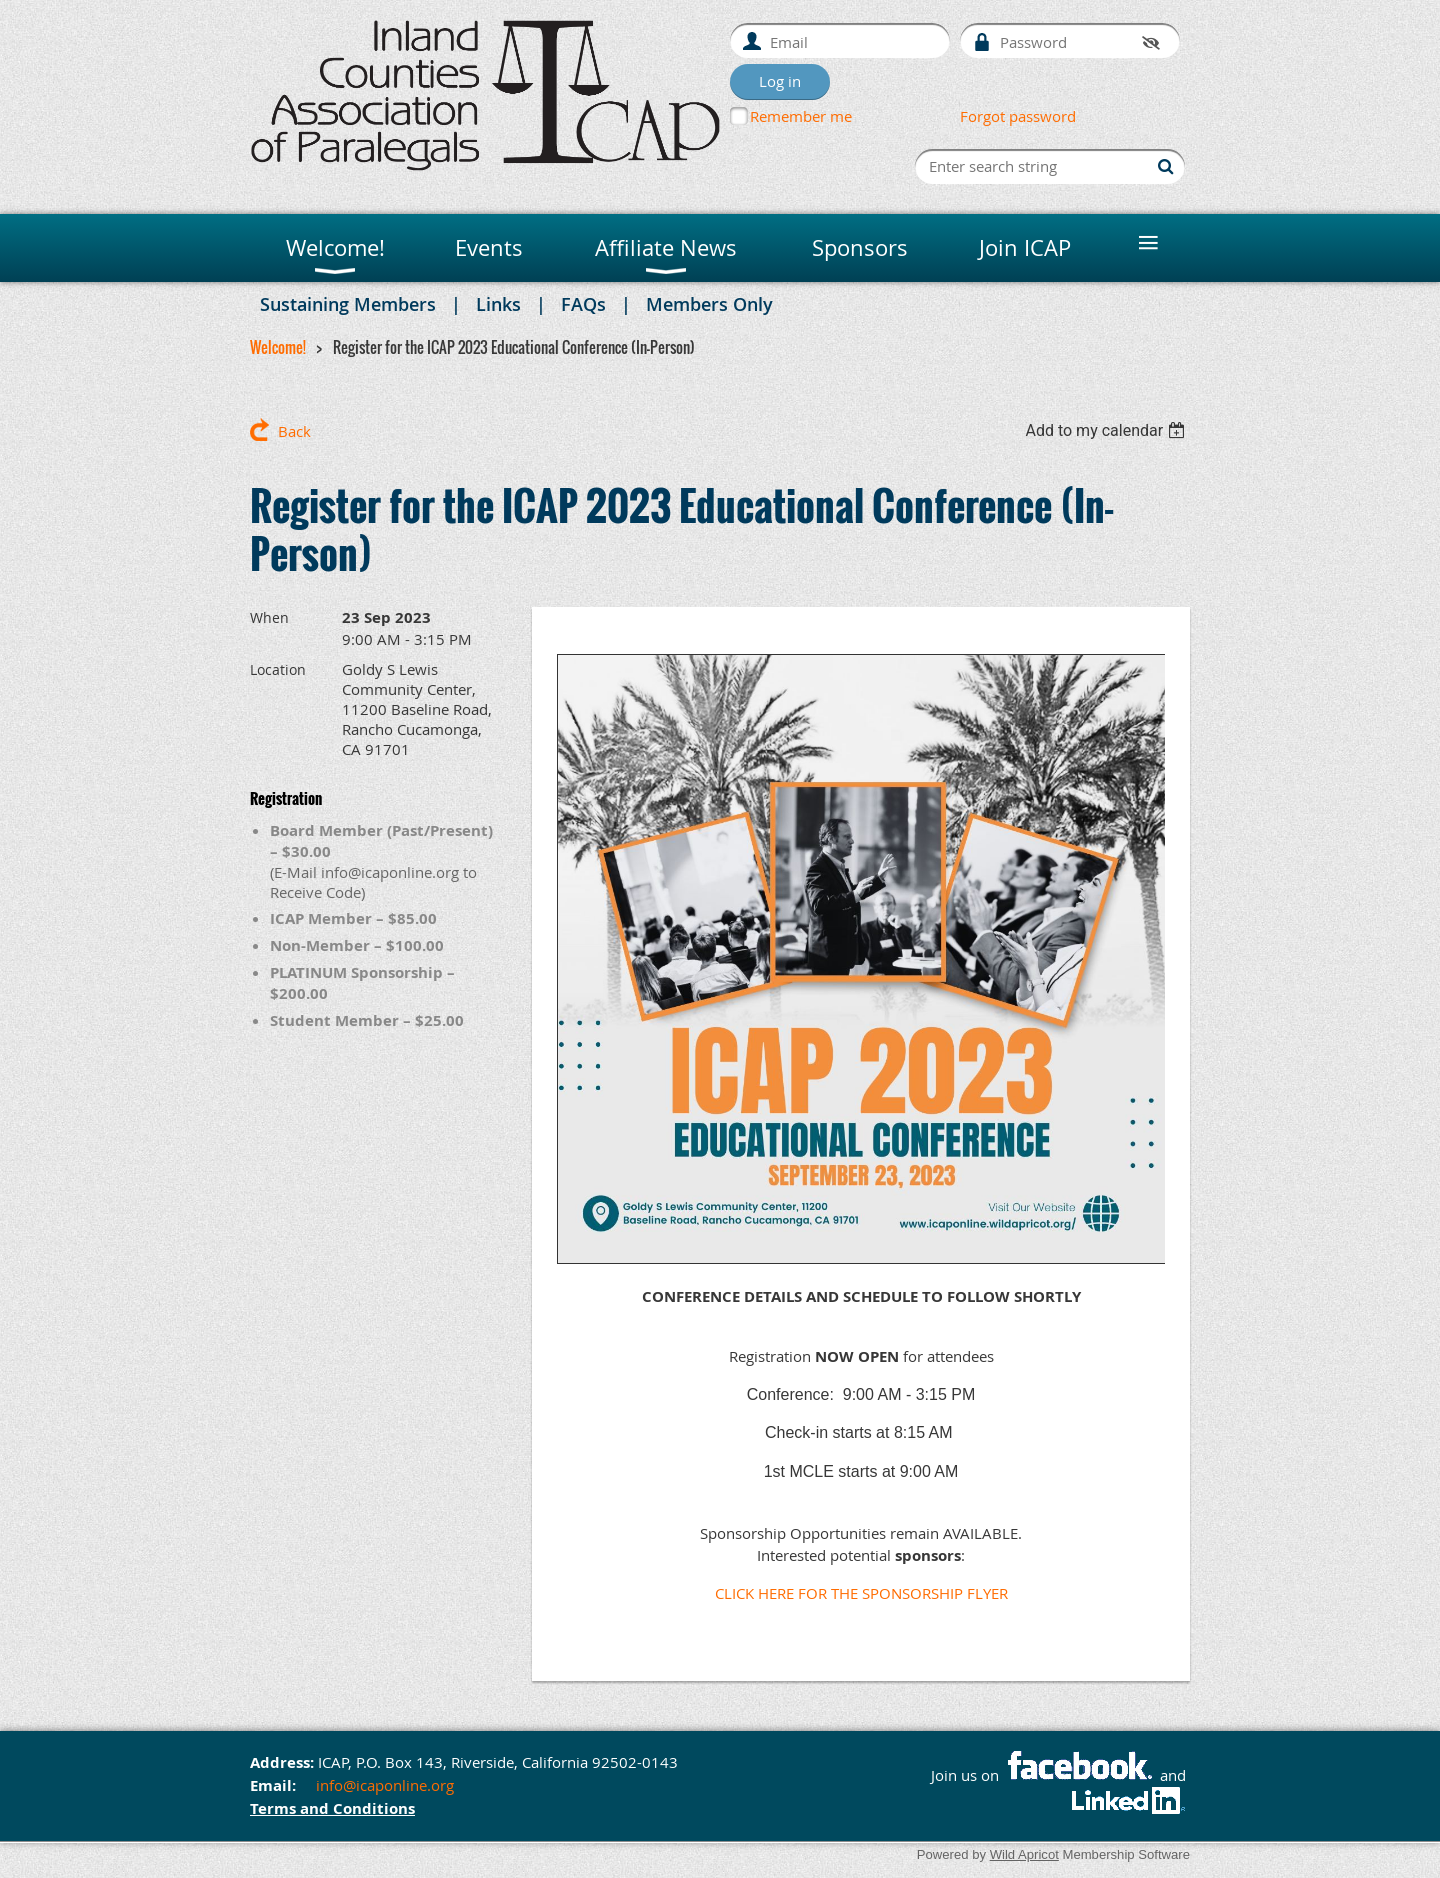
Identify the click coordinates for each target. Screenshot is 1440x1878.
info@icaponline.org (385, 1785)
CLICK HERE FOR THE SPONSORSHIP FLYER (861, 1593)
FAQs (583, 304)
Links (498, 304)
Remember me (801, 116)
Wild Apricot (1024, 1854)
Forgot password (1018, 116)
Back (294, 431)
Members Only (709, 304)
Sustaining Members (348, 304)
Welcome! (278, 347)
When (269, 617)
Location (278, 669)
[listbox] (1107, 430)
